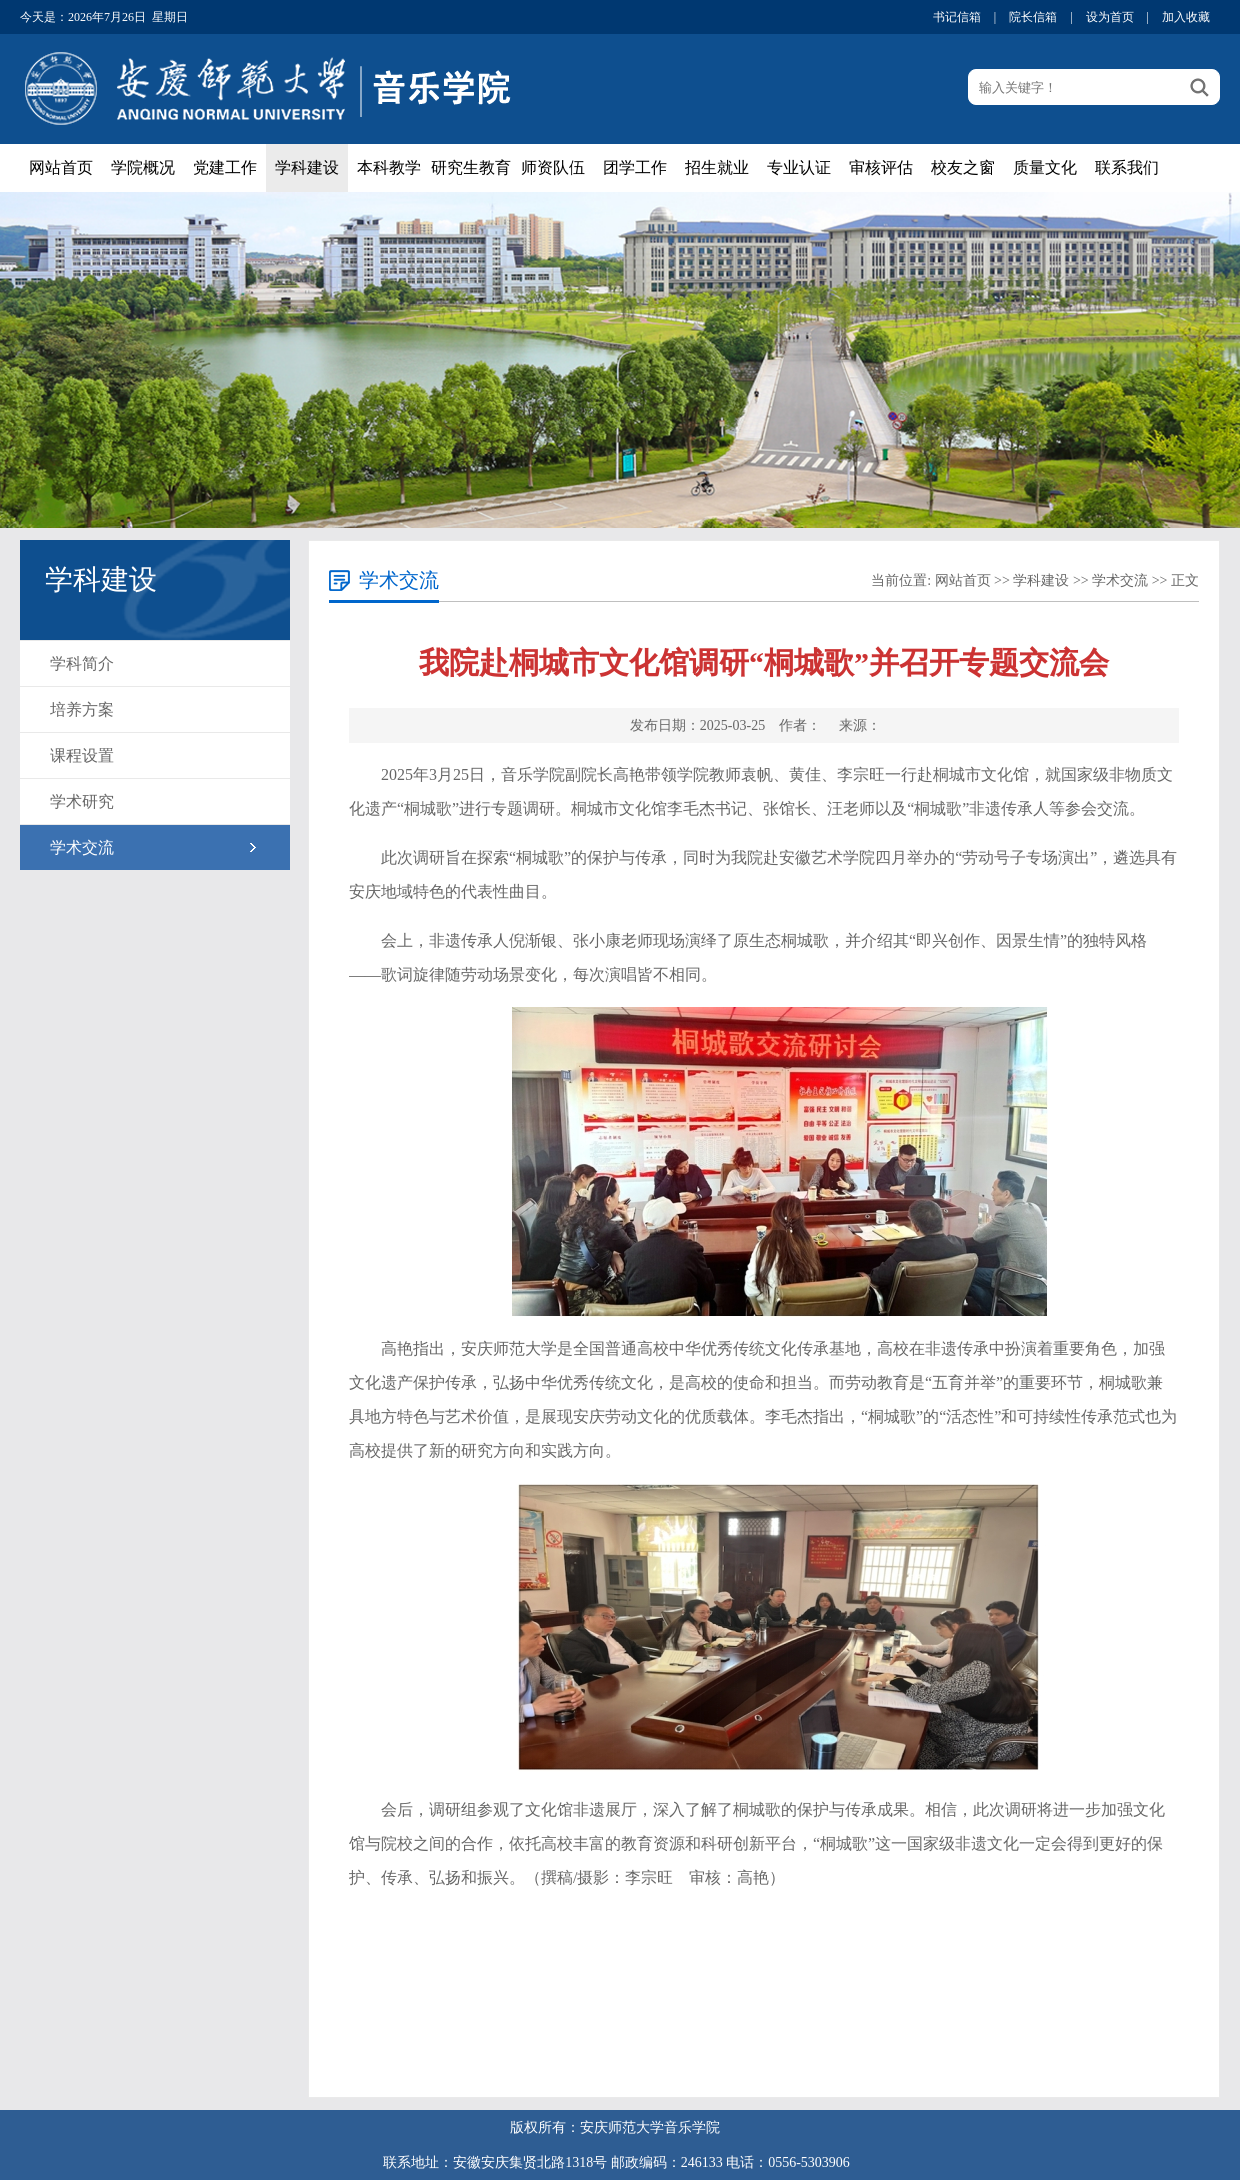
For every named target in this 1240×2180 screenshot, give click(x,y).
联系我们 (1127, 167)
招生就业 (717, 167)
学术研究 (82, 801)
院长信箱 (1033, 17)
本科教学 (389, 167)
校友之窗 (963, 167)
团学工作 (635, 167)
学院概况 (143, 167)
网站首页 (61, 167)
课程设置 (82, 755)
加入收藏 (1186, 17)
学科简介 (82, 663)
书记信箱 (957, 17)
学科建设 (307, 167)
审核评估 (881, 167)
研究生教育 (471, 167)
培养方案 (82, 709)
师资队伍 (553, 167)
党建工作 (225, 167)
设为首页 (1110, 17)
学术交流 (82, 847)
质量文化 (1045, 167)
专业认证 (799, 167)
